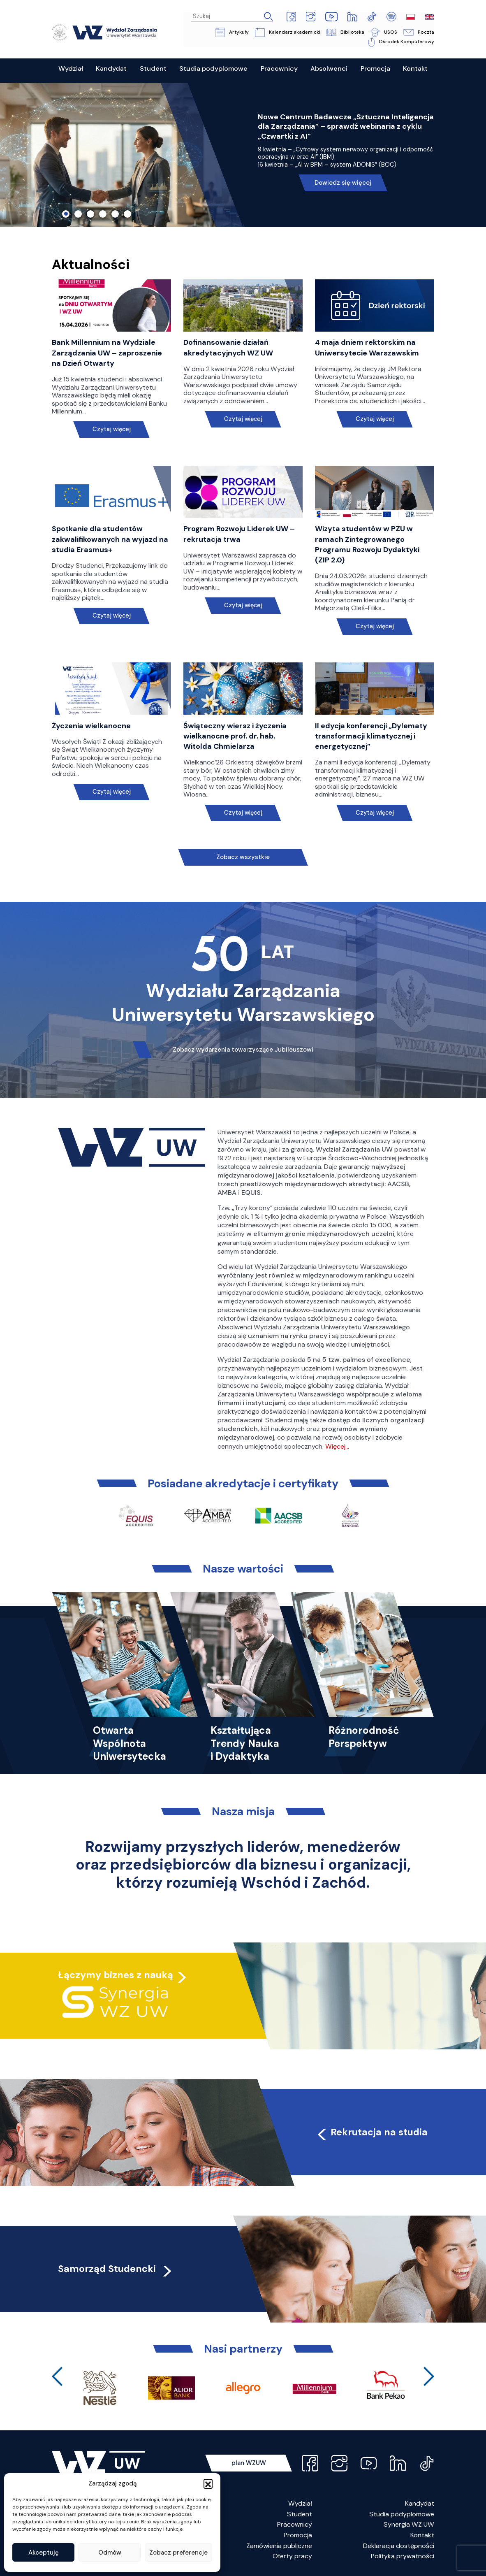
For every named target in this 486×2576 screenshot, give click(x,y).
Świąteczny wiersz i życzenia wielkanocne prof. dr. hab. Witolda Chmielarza (235, 736)
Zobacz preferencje (178, 2552)
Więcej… (337, 1446)
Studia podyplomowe (401, 2514)
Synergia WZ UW (409, 2524)
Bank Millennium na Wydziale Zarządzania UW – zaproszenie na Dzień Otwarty (107, 353)
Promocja (298, 2535)
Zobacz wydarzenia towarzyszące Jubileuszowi (243, 1049)
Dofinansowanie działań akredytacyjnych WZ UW (228, 348)
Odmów (109, 2552)
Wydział (300, 2503)
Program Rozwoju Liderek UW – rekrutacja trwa (239, 534)
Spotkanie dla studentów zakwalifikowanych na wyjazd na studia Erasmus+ (110, 539)
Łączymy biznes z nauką (115, 1975)
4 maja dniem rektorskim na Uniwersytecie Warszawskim (367, 348)
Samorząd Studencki (116, 2268)
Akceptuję (43, 2552)
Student (299, 2514)
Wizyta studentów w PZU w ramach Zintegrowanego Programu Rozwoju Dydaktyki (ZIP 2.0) (367, 544)
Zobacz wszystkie (243, 857)
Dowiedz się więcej (343, 183)
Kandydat (419, 2503)
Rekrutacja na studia (371, 2132)
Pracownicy (294, 2524)
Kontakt (422, 2535)
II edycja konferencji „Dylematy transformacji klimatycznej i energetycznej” (371, 736)
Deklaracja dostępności (398, 2545)
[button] (208, 2483)
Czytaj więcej (111, 430)
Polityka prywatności (402, 2556)
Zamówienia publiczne (279, 2545)
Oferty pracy (292, 2556)
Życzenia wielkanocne (91, 726)
